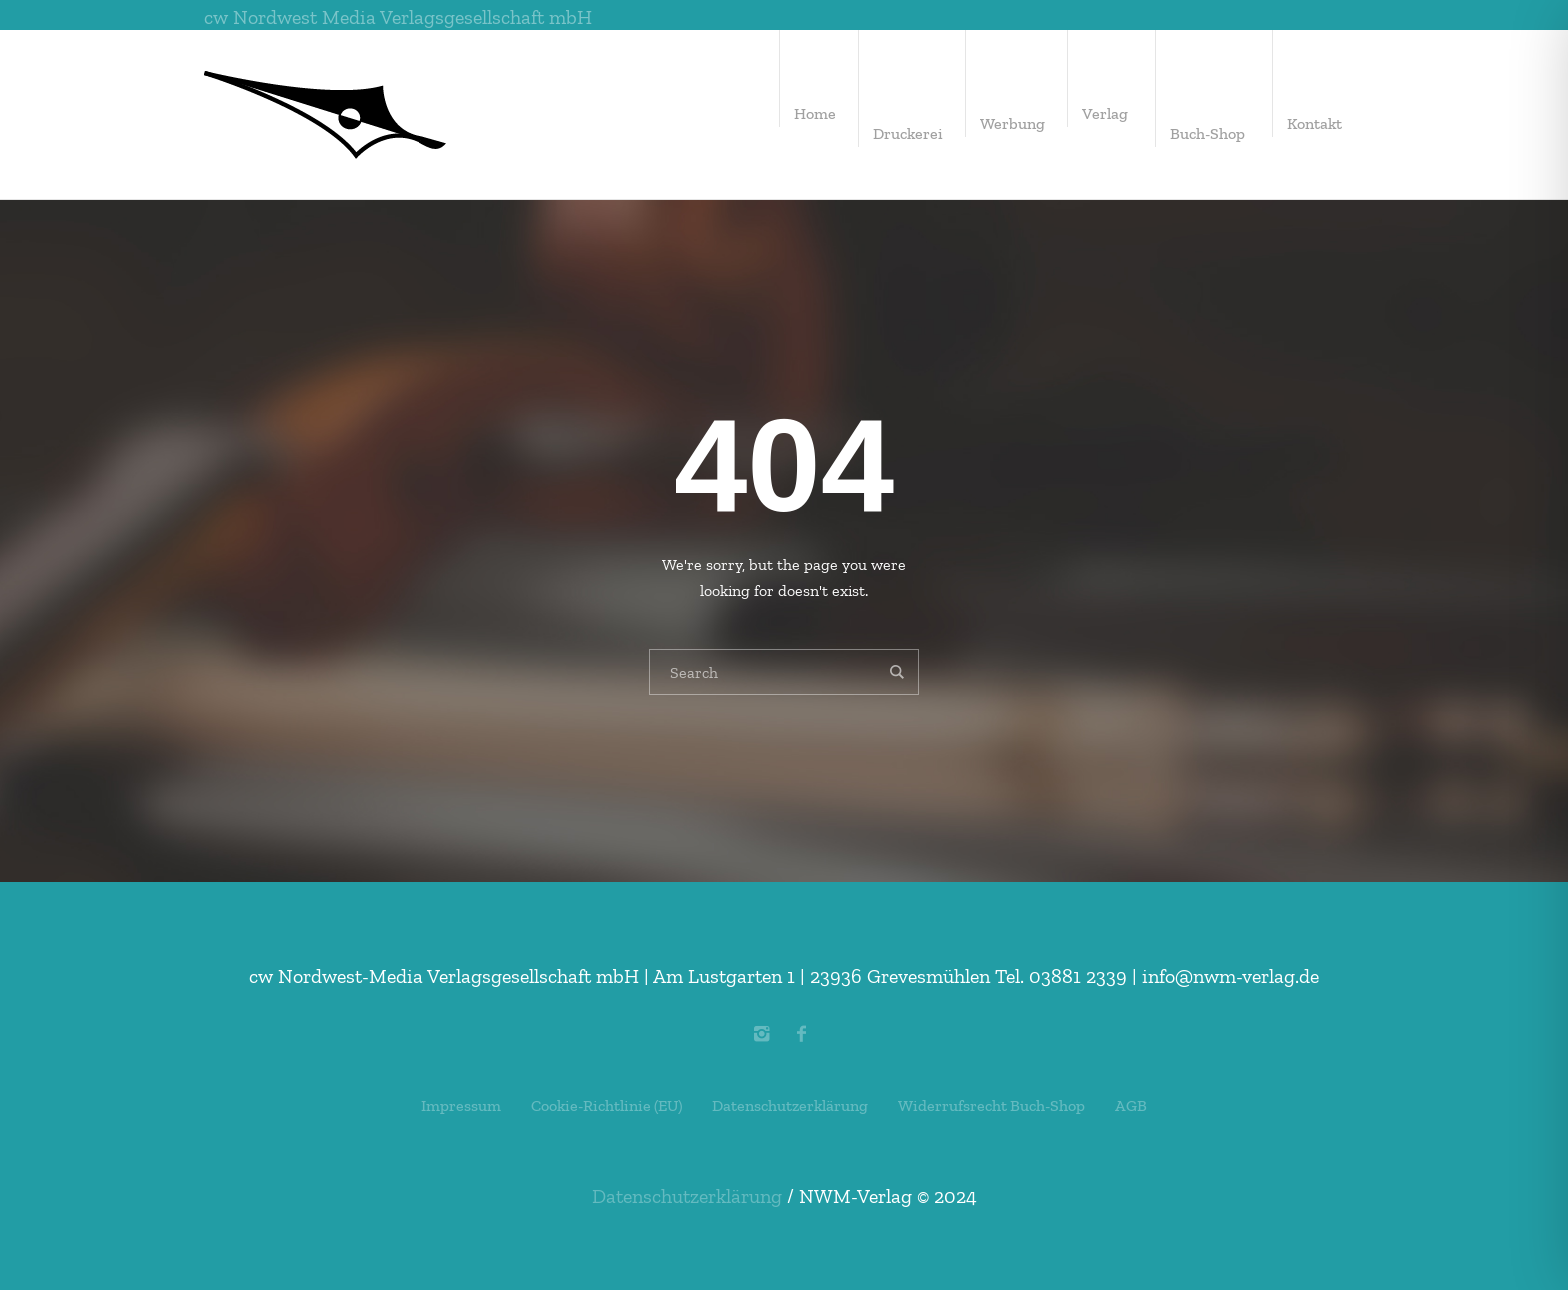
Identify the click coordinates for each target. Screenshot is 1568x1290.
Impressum (461, 1105)
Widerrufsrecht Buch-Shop (991, 1105)
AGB (1131, 1105)
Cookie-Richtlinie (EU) (606, 1105)
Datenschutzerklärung (790, 1105)
